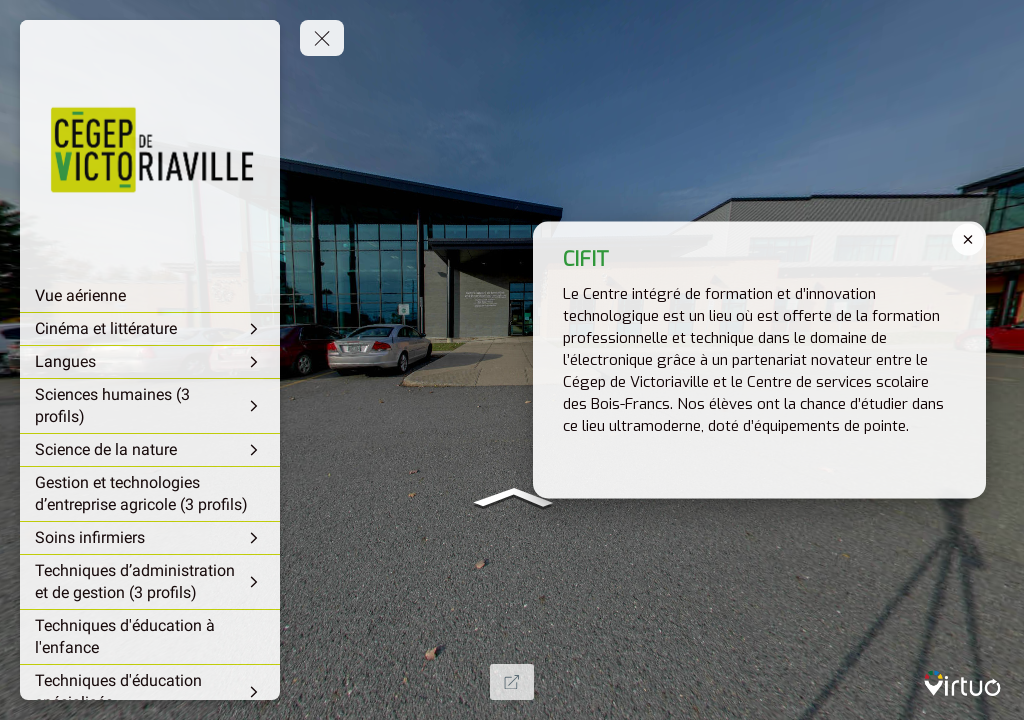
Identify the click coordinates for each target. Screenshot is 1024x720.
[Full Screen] (512, 682)
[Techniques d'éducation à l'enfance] (150, 637)
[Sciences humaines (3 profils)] (150, 406)
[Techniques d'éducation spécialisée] (150, 692)
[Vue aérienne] (150, 296)
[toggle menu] (322, 38)
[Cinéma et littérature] (150, 329)
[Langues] (150, 362)
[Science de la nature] (150, 450)
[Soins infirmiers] (150, 538)
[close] (968, 240)
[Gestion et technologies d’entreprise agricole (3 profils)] (150, 494)
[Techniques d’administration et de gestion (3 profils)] (150, 582)
